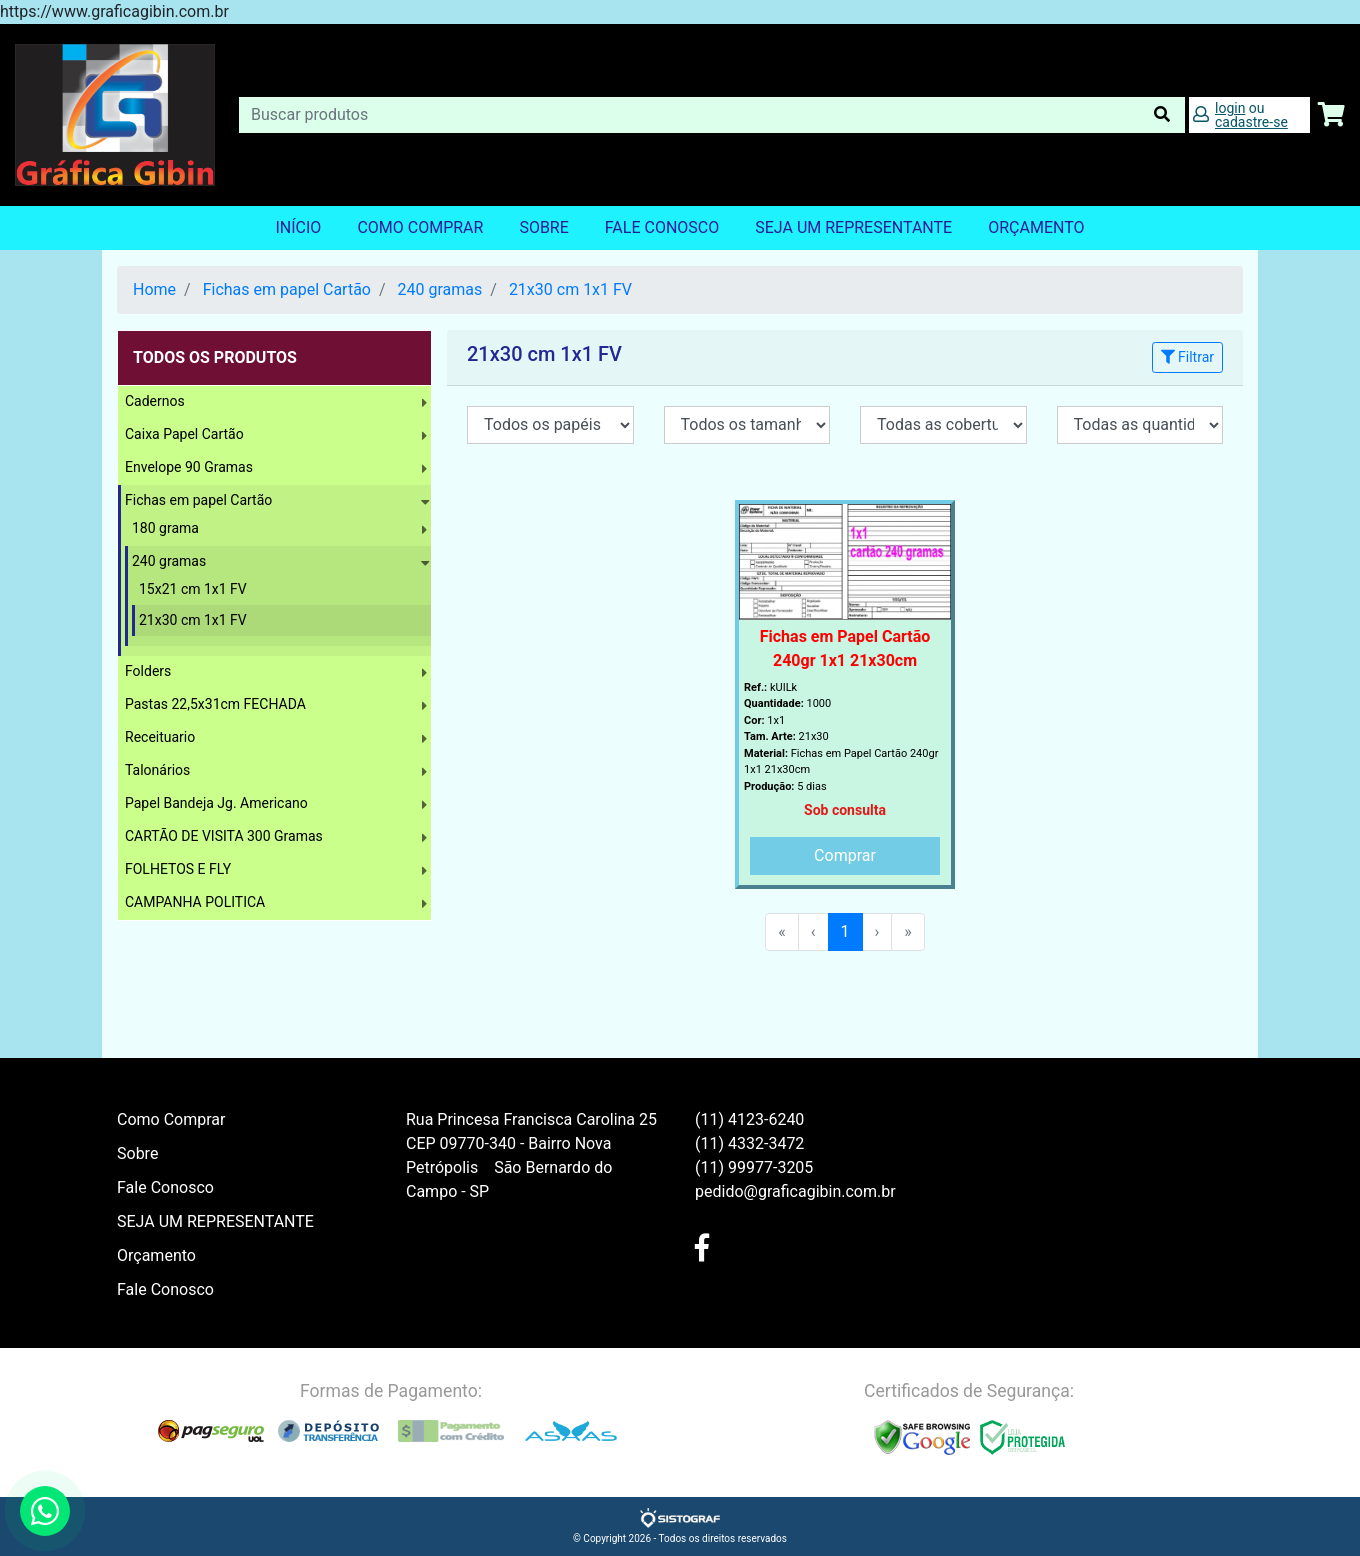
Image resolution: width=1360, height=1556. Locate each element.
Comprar (845, 855)
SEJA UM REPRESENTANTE (853, 227)
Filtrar (1187, 357)
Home (154, 289)
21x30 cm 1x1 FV (570, 289)
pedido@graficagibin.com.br (795, 1191)
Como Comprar (420, 227)
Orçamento (156, 1255)
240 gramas (440, 289)
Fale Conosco (662, 227)
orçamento (1036, 227)
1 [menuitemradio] (845, 931)
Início (298, 227)
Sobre (543, 227)
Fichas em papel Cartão (287, 289)
